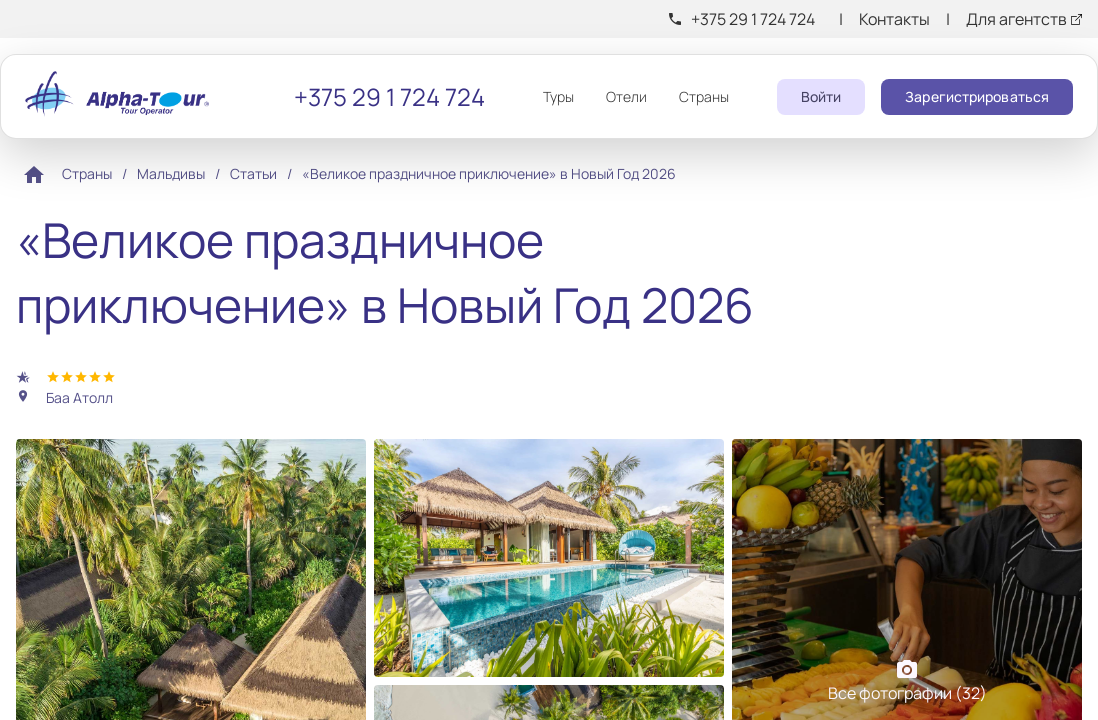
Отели (626, 96)
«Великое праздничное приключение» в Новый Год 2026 (489, 173)
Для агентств (1016, 19)
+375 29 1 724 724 (753, 19)
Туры (558, 96)
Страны (704, 96)
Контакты (894, 19)
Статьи (253, 173)
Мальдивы (171, 173)
